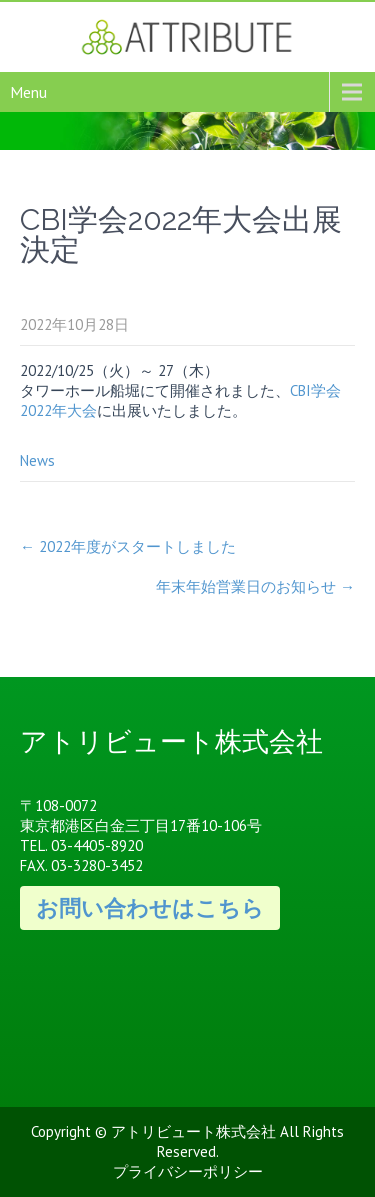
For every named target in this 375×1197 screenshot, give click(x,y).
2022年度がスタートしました (128, 546)
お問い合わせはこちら (150, 908)
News (37, 460)
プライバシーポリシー (188, 1171)
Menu (28, 92)
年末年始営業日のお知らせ (255, 586)
